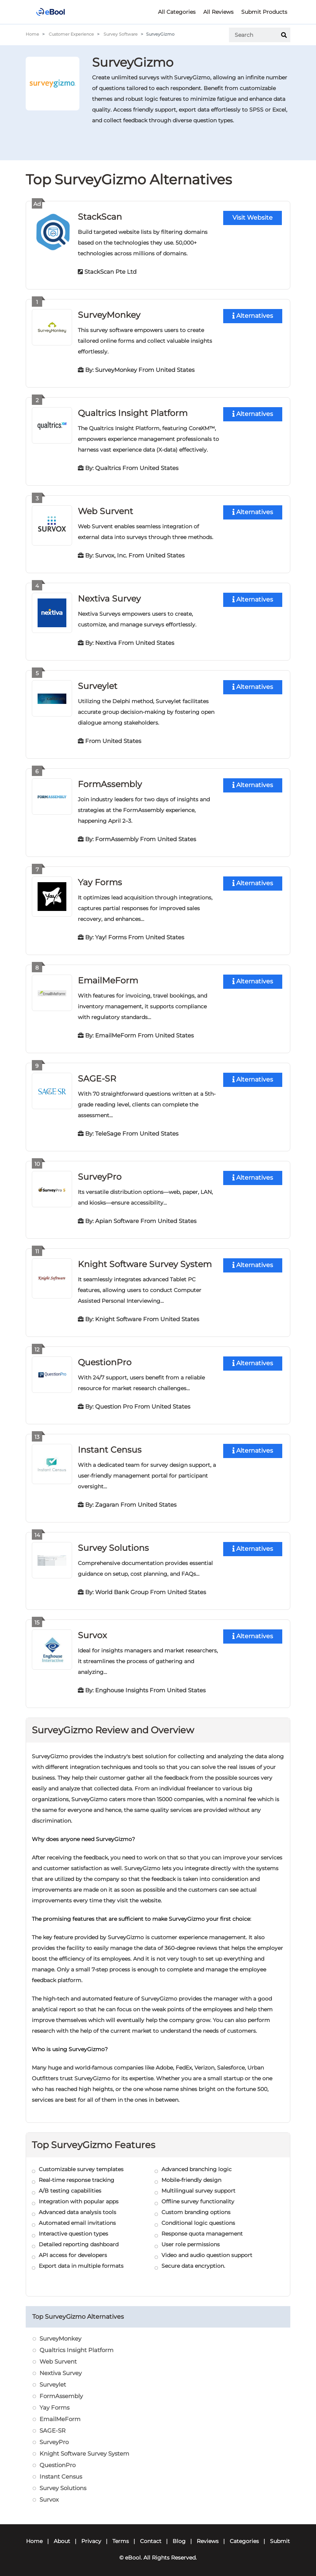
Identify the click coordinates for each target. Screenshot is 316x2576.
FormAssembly (110, 781)
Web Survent (105, 510)
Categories (244, 2535)
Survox (92, 1629)
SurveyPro (100, 1172)
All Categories (177, 11)
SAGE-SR (97, 1075)
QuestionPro (105, 1357)
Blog (179, 2535)
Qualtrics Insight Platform (133, 412)
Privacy (91, 2535)
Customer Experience (71, 34)
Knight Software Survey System (145, 1259)
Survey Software (121, 34)
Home (32, 34)
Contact (150, 2535)
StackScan (100, 216)
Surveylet (97, 684)
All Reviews (218, 11)
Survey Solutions (113, 1542)
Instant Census (109, 1444)
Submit (280, 2535)
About (62, 2535)
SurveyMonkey (109, 314)
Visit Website (252, 218)
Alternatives (252, 315)
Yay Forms (100, 879)
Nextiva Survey (109, 597)
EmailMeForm (108, 977)
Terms (120, 2535)
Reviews (208, 2535)
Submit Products (264, 11)
